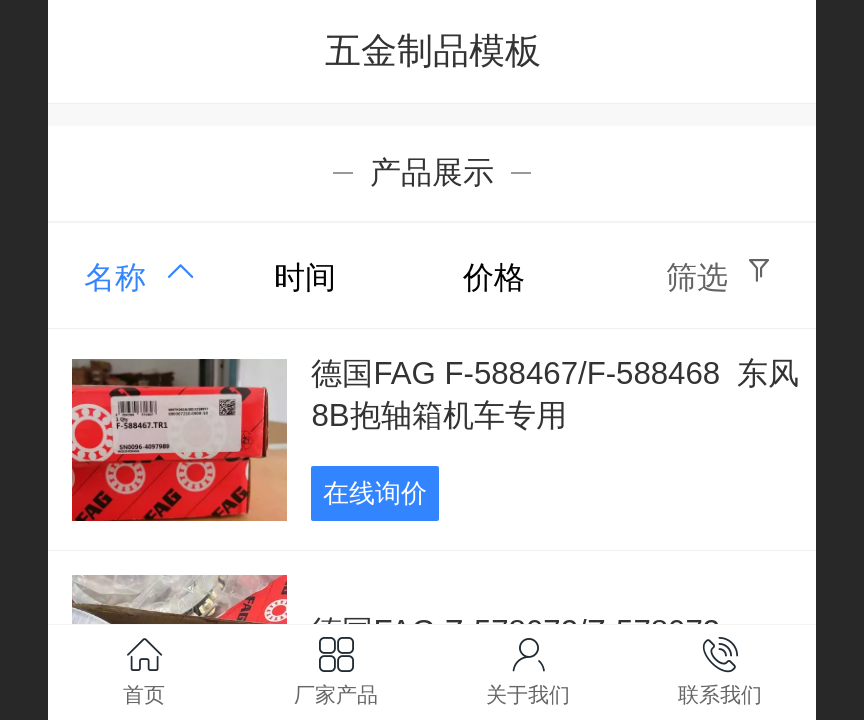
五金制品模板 (433, 50)
